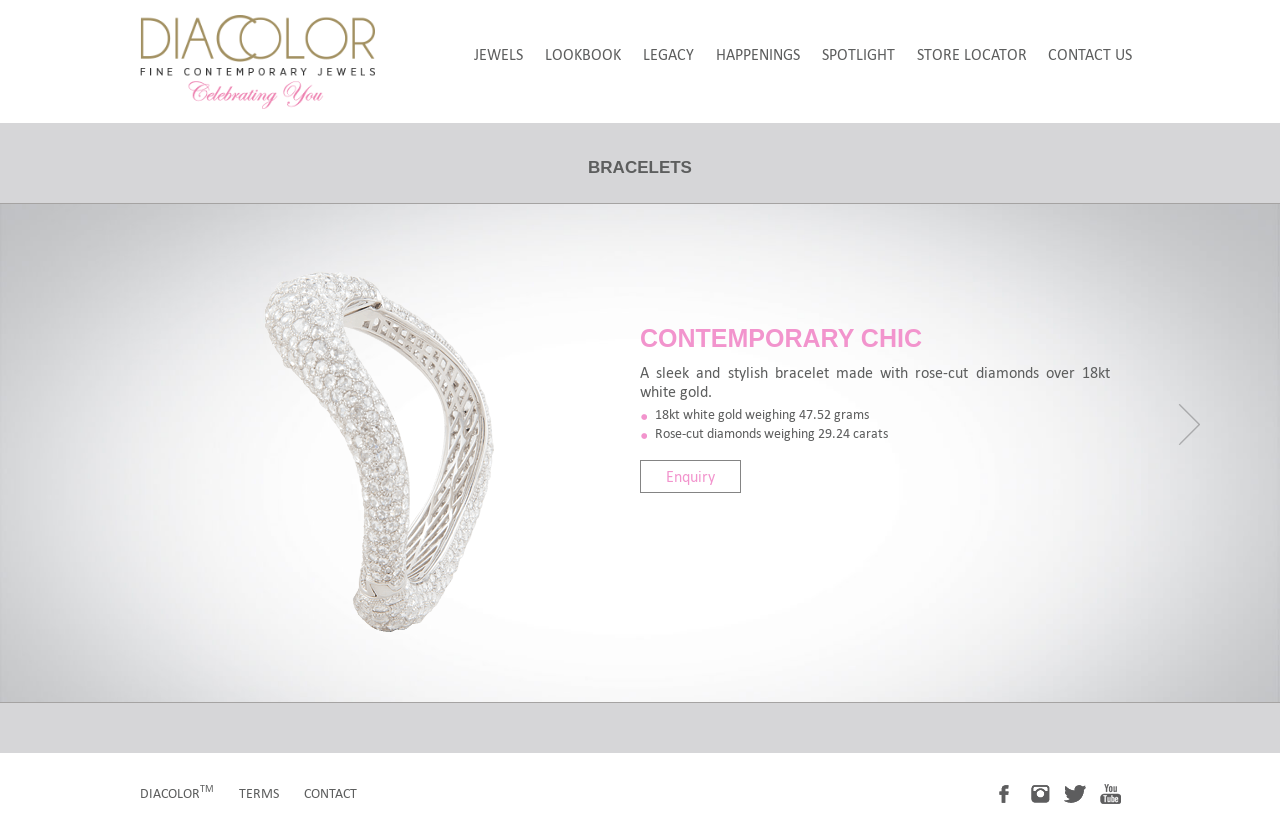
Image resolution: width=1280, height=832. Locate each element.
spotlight (858, 54)
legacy (668, 54)
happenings (758, 54)
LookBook (583, 54)
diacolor (177, 793)
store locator (972, 54)
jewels (498, 54)
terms (259, 793)
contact (330, 793)
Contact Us (1090, 54)
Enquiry (690, 476)
